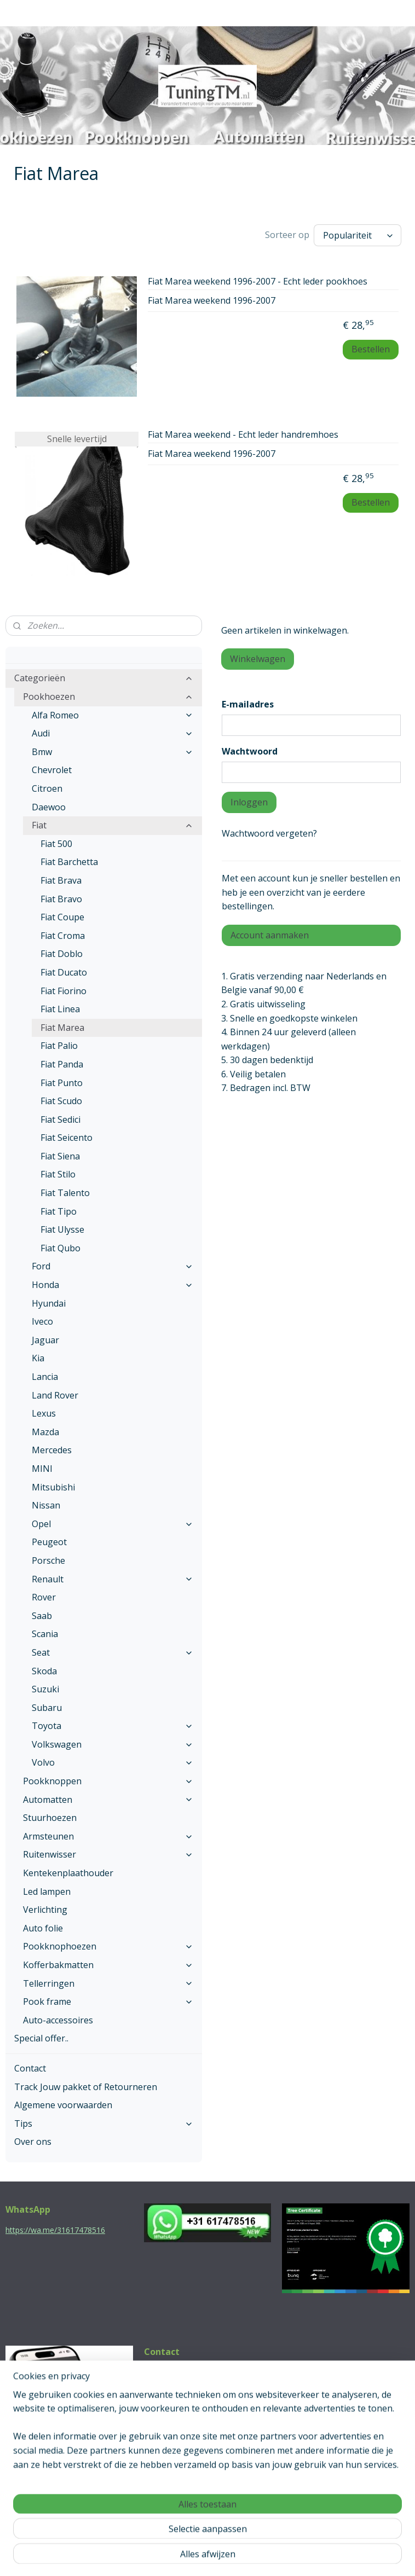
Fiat (112, 825)
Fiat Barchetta (69, 862)
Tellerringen (108, 1983)
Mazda (45, 1432)
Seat (112, 1652)
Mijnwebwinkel (321, 2556)
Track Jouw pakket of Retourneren (85, 2087)
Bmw (112, 752)
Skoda (44, 1671)
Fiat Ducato (64, 972)
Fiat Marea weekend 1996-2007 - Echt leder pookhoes (257, 281)
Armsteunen (108, 1836)
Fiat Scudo (61, 1101)
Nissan (46, 1505)
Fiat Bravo (61, 899)
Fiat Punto (62, 1083)
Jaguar (45, 1340)
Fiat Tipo (59, 1211)
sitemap (160, 2556)
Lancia (45, 1377)
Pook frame (108, 2001)
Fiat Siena (60, 1156)
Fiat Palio (59, 1046)
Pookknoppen (108, 1781)
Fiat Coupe (62, 917)
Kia (38, 1358)
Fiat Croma (63, 936)
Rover (44, 1597)
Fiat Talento (65, 1193)
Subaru (47, 1708)
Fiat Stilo (58, 1174)
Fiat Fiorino (64, 991)
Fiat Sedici (60, 1119)
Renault (112, 1579)
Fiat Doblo (62, 954)
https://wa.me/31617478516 (55, 2230)
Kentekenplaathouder (68, 1873)
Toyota (112, 1726)
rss (184, 2556)
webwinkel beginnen (225, 2556)
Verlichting (45, 1910)
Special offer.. (41, 2038)
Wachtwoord (250, 751)
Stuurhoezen (50, 1818)
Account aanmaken (269, 935)
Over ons (32, 2142)
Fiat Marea (62, 1028)
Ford (112, 1266)
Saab (42, 1616)
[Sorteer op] (357, 235)
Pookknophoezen (108, 1946)
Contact (30, 2068)
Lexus (44, 1413)
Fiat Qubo (60, 1248)
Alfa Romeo (112, 715)
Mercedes (52, 1450)
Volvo (112, 1762)
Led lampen (47, 1891)
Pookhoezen (108, 697)
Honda (112, 1285)
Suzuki (45, 1689)
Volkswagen (112, 1744)
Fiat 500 (56, 844)
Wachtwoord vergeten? (269, 833)
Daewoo (49, 807)
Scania (45, 1634)
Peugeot (49, 1542)
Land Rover (55, 1395)
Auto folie (43, 1928)
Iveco (42, 1321)
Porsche (48, 1560)
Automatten (108, 1800)
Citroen (47, 788)
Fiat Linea (60, 1009)
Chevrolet (52, 770)
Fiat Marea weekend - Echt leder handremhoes (243, 435)
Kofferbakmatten (108, 1965)
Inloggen (249, 802)
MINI (42, 1469)
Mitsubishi (53, 1487)
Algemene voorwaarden (63, 2105)
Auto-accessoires (58, 2020)
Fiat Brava (61, 880)
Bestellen (370, 349)
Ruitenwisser (108, 1854)
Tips (103, 2123)
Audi (112, 733)
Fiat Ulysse (62, 1229)
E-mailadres (248, 704)
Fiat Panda (62, 1064)
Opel (112, 1524)
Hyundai (49, 1303)
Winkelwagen (257, 659)
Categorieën (103, 678)
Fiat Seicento (67, 1138)
